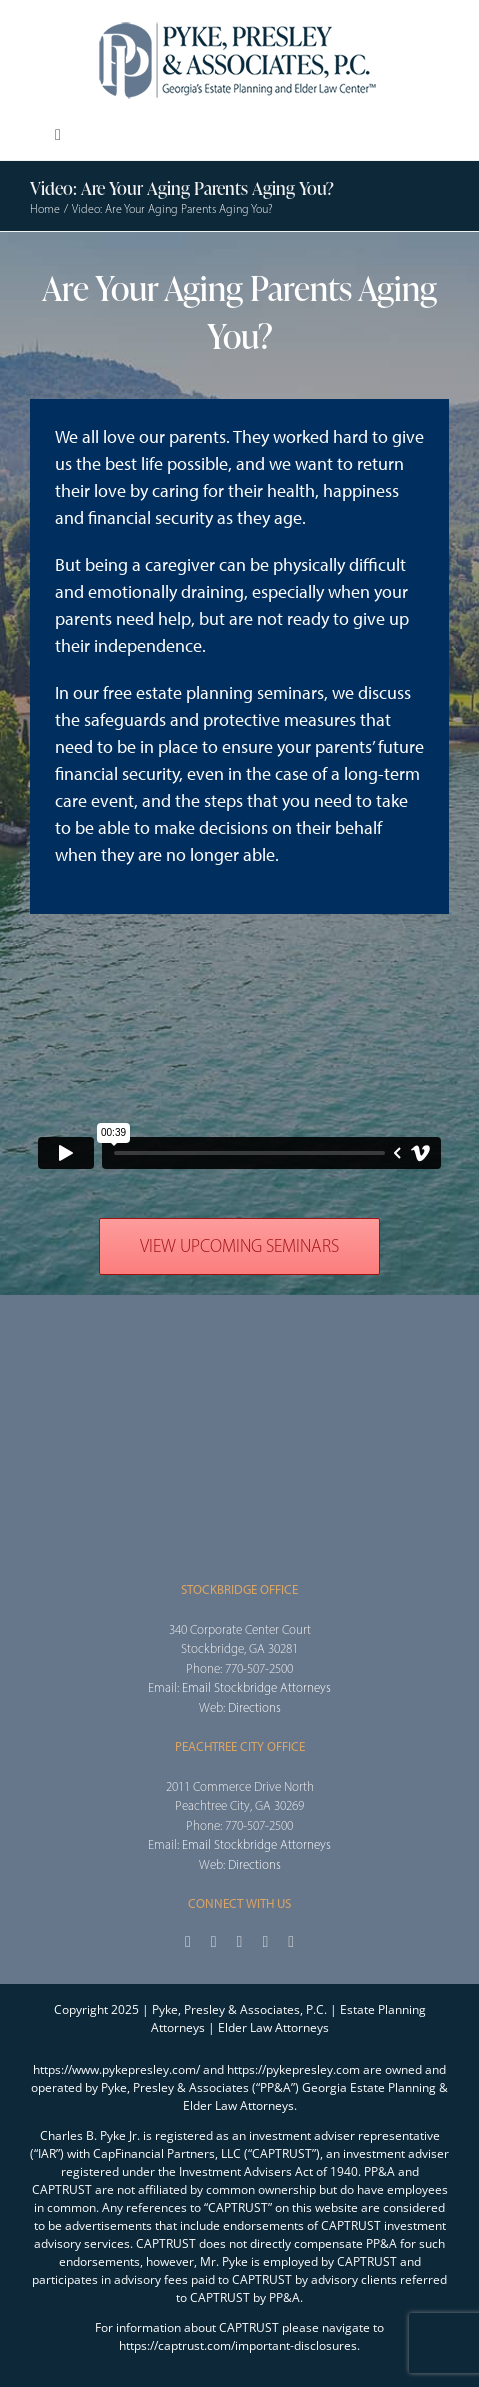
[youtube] (265, 1942)
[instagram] (240, 1942)
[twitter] (214, 1942)
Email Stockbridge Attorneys (256, 1687)
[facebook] (188, 1942)
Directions (254, 1707)
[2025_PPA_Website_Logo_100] (240, 20)
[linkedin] (291, 1942)
